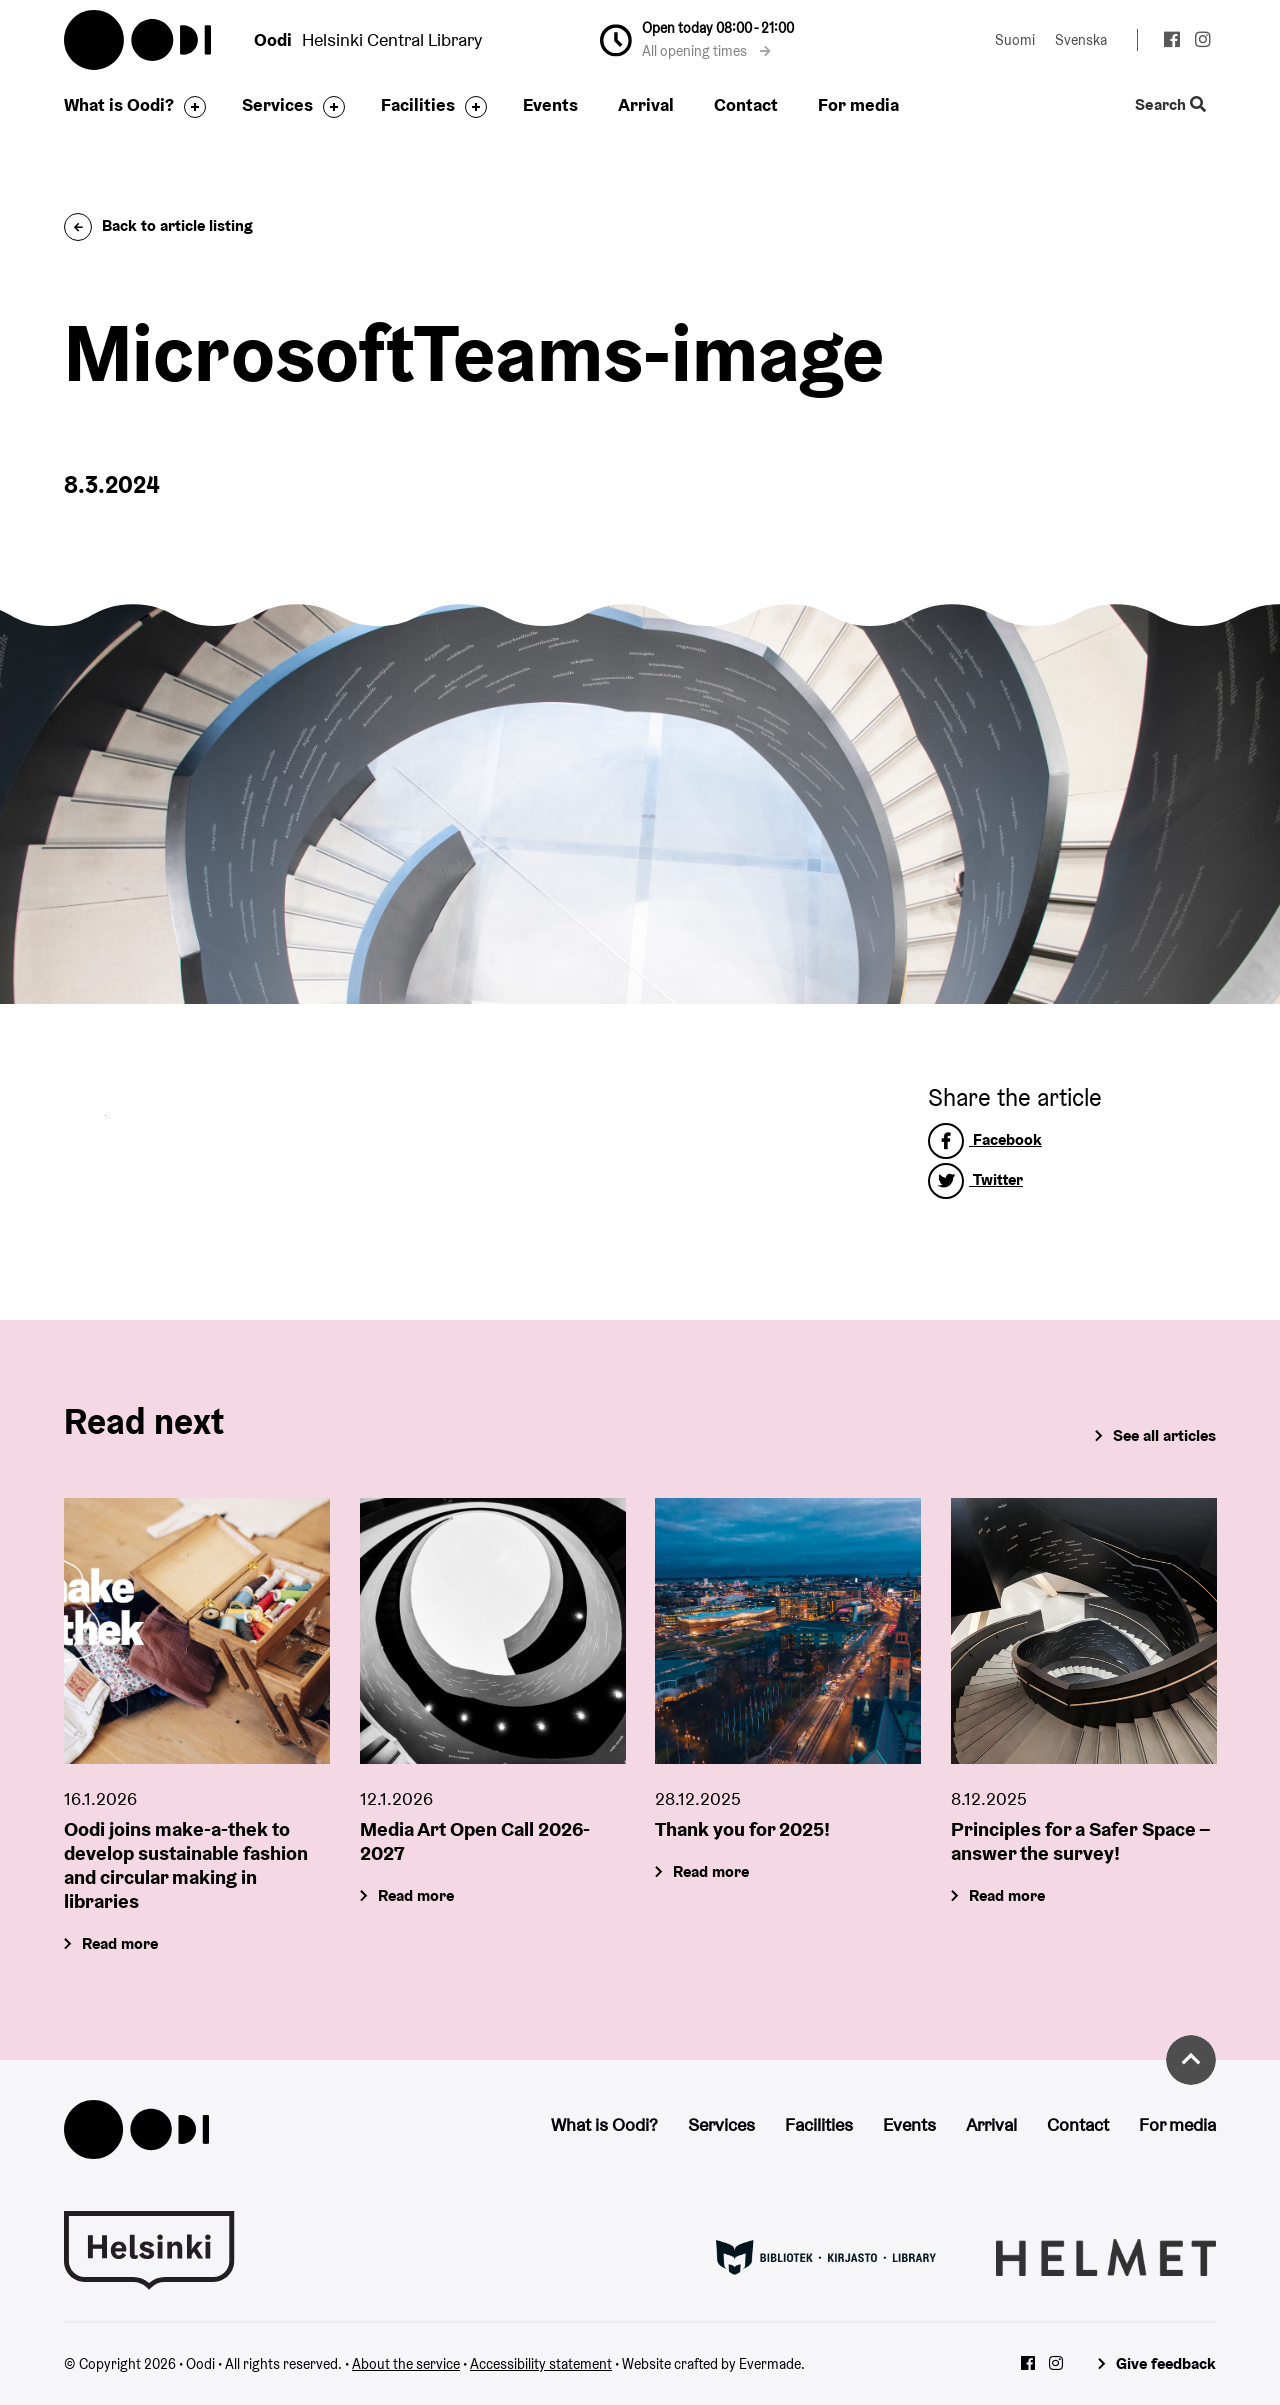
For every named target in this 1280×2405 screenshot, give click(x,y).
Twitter (975, 1179)
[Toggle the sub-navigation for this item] (190, 107)
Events (550, 104)
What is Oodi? (119, 104)
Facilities (418, 104)
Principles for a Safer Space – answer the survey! (1080, 1841)
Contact (746, 104)
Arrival (646, 104)
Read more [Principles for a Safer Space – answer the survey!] (1007, 1895)
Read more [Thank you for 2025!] (711, 1871)
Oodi (139, 40)
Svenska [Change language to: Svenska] (1081, 40)
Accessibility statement (541, 2364)
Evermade (770, 2364)
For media (858, 104)
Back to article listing (158, 225)
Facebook (985, 1139)
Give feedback (1166, 2363)
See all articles (1164, 1435)
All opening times (706, 51)
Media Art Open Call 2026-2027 (475, 1841)
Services (277, 104)
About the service (406, 2364)
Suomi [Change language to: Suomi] (1015, 40)
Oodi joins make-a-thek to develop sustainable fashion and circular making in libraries (186, 1865)
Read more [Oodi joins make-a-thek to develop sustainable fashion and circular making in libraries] (120, 1943)
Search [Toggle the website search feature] (1170, 105)
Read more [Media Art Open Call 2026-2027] (416, 1895)
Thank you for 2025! (742, 1829)
